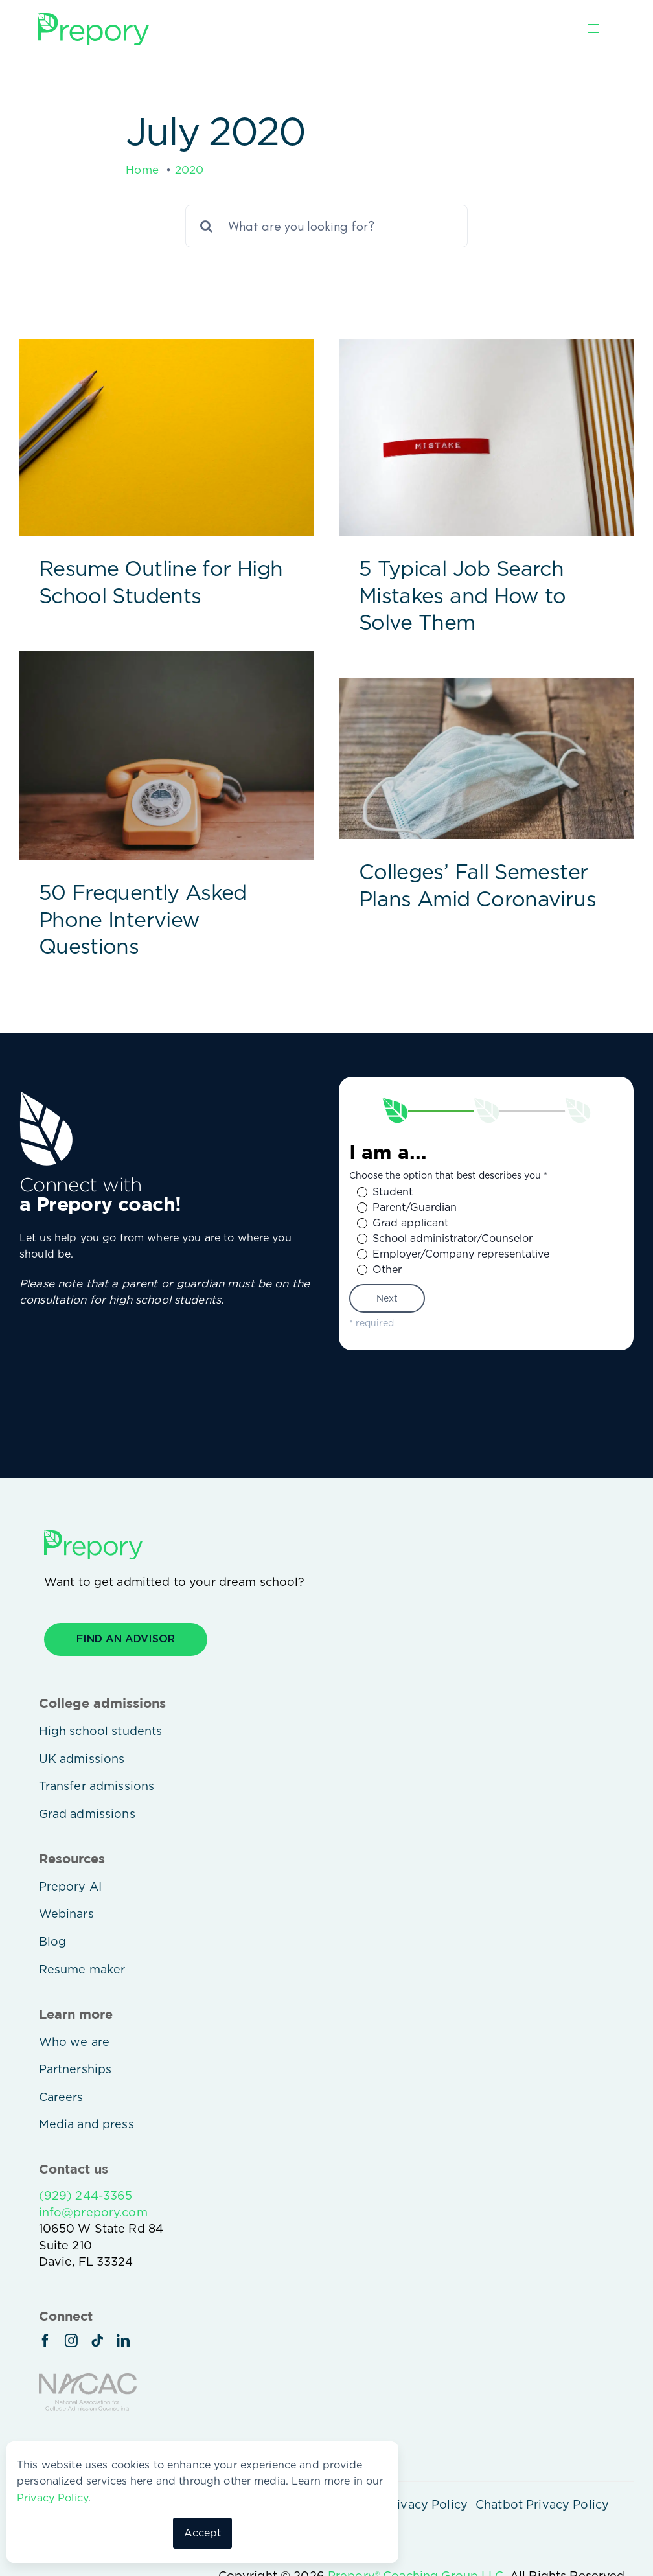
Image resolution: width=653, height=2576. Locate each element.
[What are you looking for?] (326, 226)
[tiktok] (97, 2340)
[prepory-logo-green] (93, 18)
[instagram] (71, 2340)
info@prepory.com (93, 2212)
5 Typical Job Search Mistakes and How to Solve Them (462, 595)
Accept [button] (203, 2533)
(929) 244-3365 (86, 2195)
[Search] (206, 226)
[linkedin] (123, 2340)
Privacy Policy (52, 2498)
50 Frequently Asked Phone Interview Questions (143, 919)
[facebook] (45, 2340)
